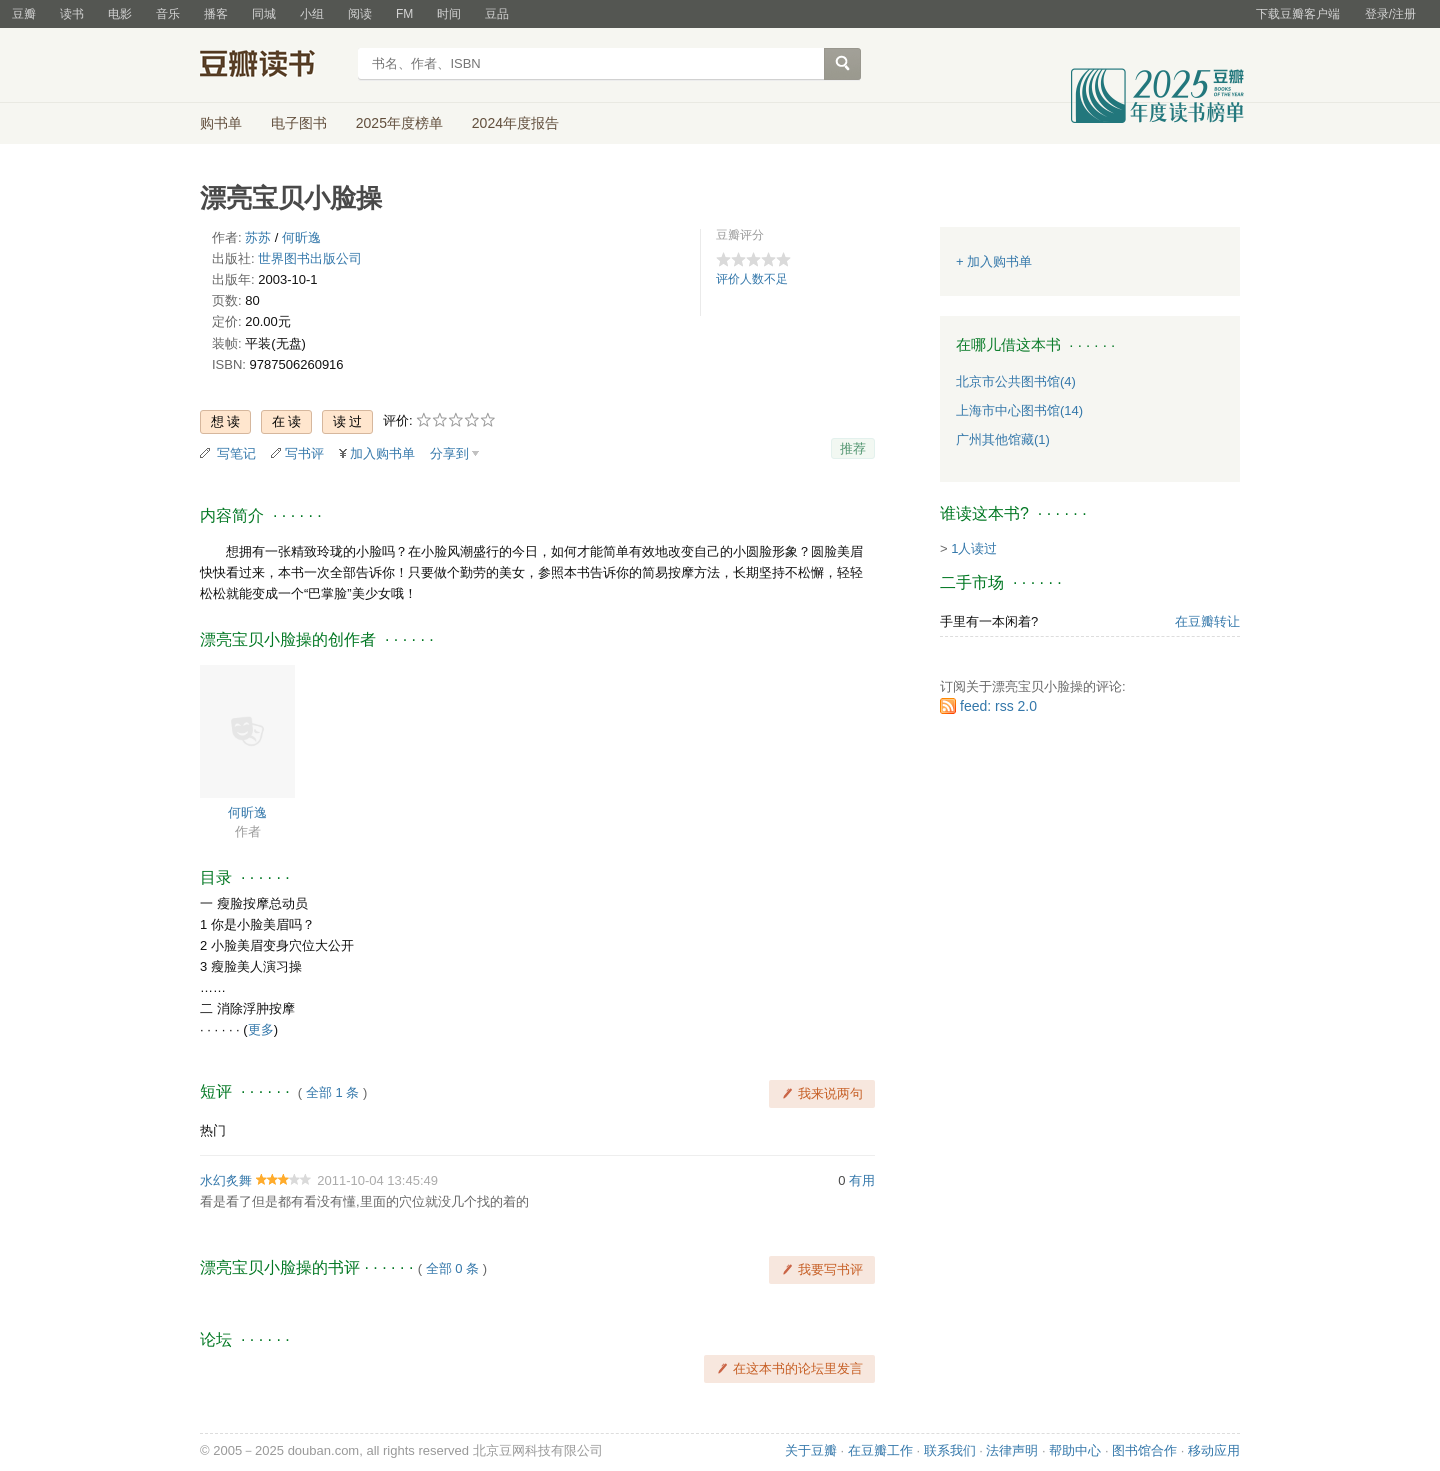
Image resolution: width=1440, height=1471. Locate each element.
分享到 (449, 453)
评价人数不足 (752, 279)
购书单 (221, 123)
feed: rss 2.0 (998, 706)
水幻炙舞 (226, 1180)
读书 (72, 14)
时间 (449, 14)
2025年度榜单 (399, 123)
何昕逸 (301, 237)
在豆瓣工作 (880, 1450)
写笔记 (236, 453)
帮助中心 (1075, 1450)
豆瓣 (24, 14)
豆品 (497, 14)
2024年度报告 (515, 123)
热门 (213, 1130)
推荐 (853, 448)
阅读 (360, 14)
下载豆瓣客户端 (1298, 14)
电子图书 (299, 123)
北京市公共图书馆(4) (1016, 381)
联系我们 (950, 1450)
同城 (264, 14)
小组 (312, 14)
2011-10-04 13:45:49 (377, 1180)
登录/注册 (1390, 14)
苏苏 (258, 237)
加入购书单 (382, 453)
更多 (261, 1029)
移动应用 (1214, 1450)
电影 (120, 14)
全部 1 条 (332, 1092)
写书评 (304, 453)
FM (404, 14)
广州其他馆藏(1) (1003, 439)
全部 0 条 (452, 1268)
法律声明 (1012, 1450)
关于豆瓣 (811, 1450)
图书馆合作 (1144, 1450)
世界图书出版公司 (310, 258)
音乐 (168, 14)
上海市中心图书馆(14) (1019, 410)
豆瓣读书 (272, 66)
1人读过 (974, 548)
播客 (216, 14)
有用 (862, 1180)
